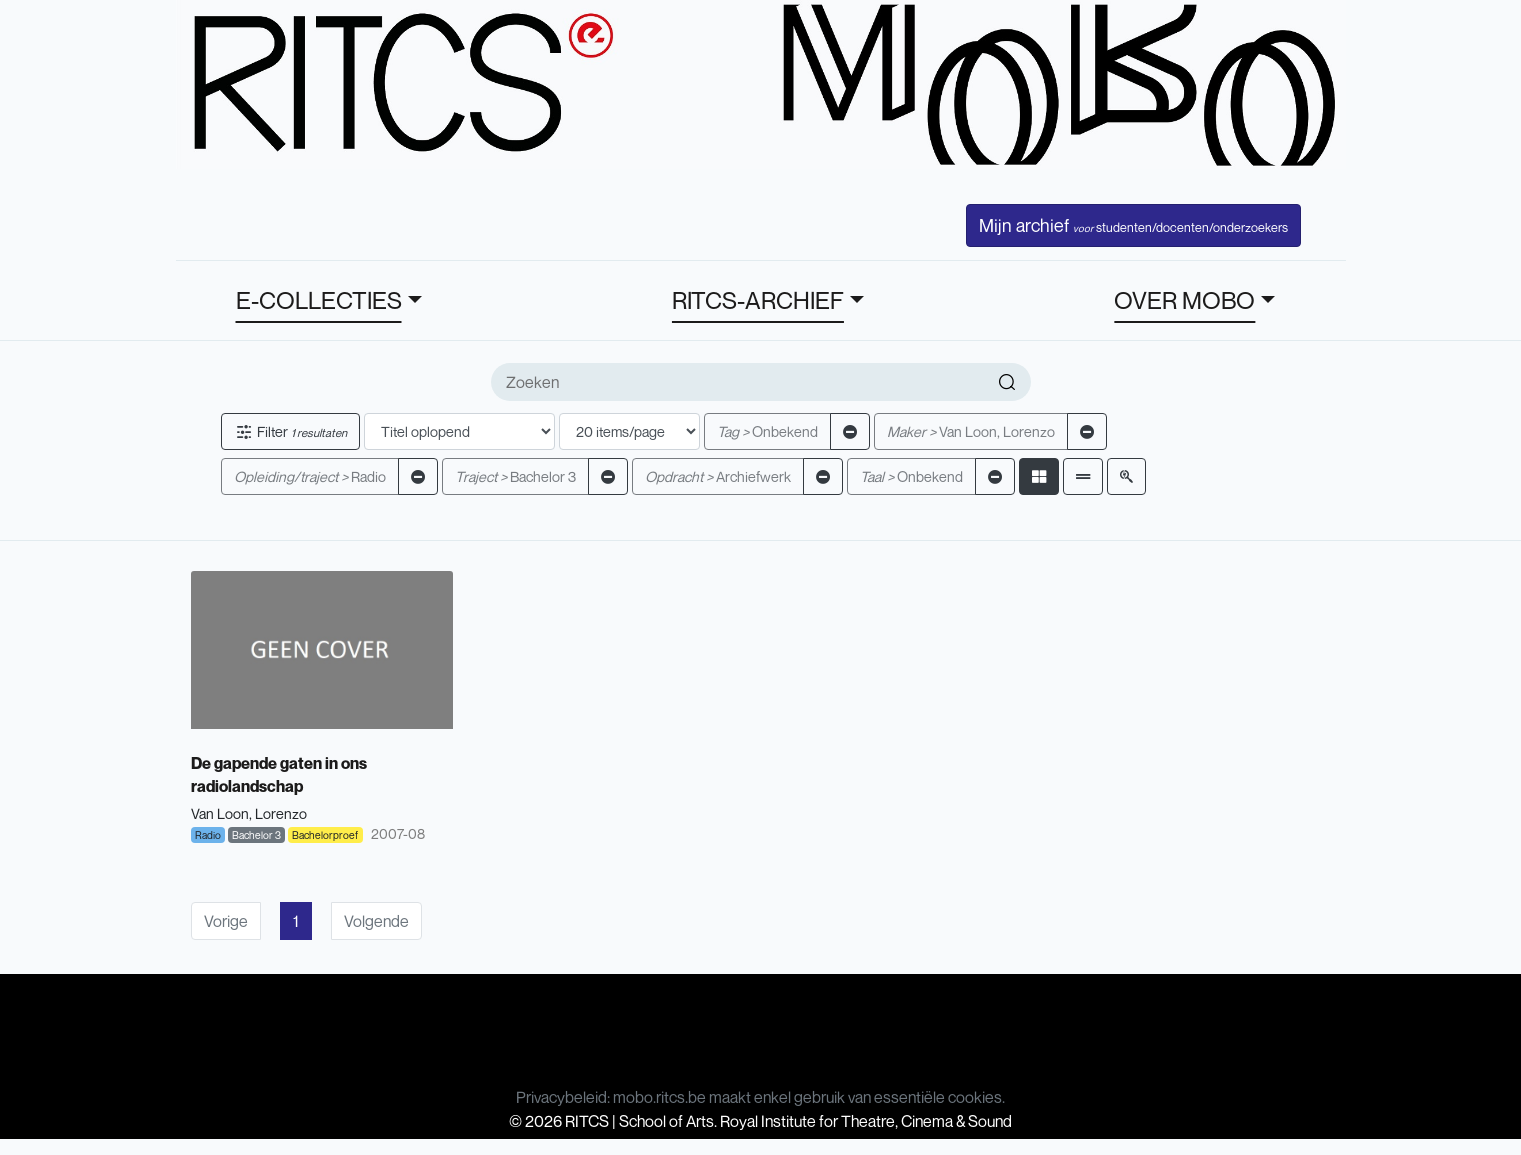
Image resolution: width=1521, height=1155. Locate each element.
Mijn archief (1133, 225)
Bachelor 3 (515, 476)
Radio (310, 476)
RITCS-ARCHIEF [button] (758, 300)
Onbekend (767, 431)
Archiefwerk (718, 476)
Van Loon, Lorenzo (971, 431)
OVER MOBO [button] (1184, 300)
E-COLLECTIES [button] (319, 300)
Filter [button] (290, 431)
